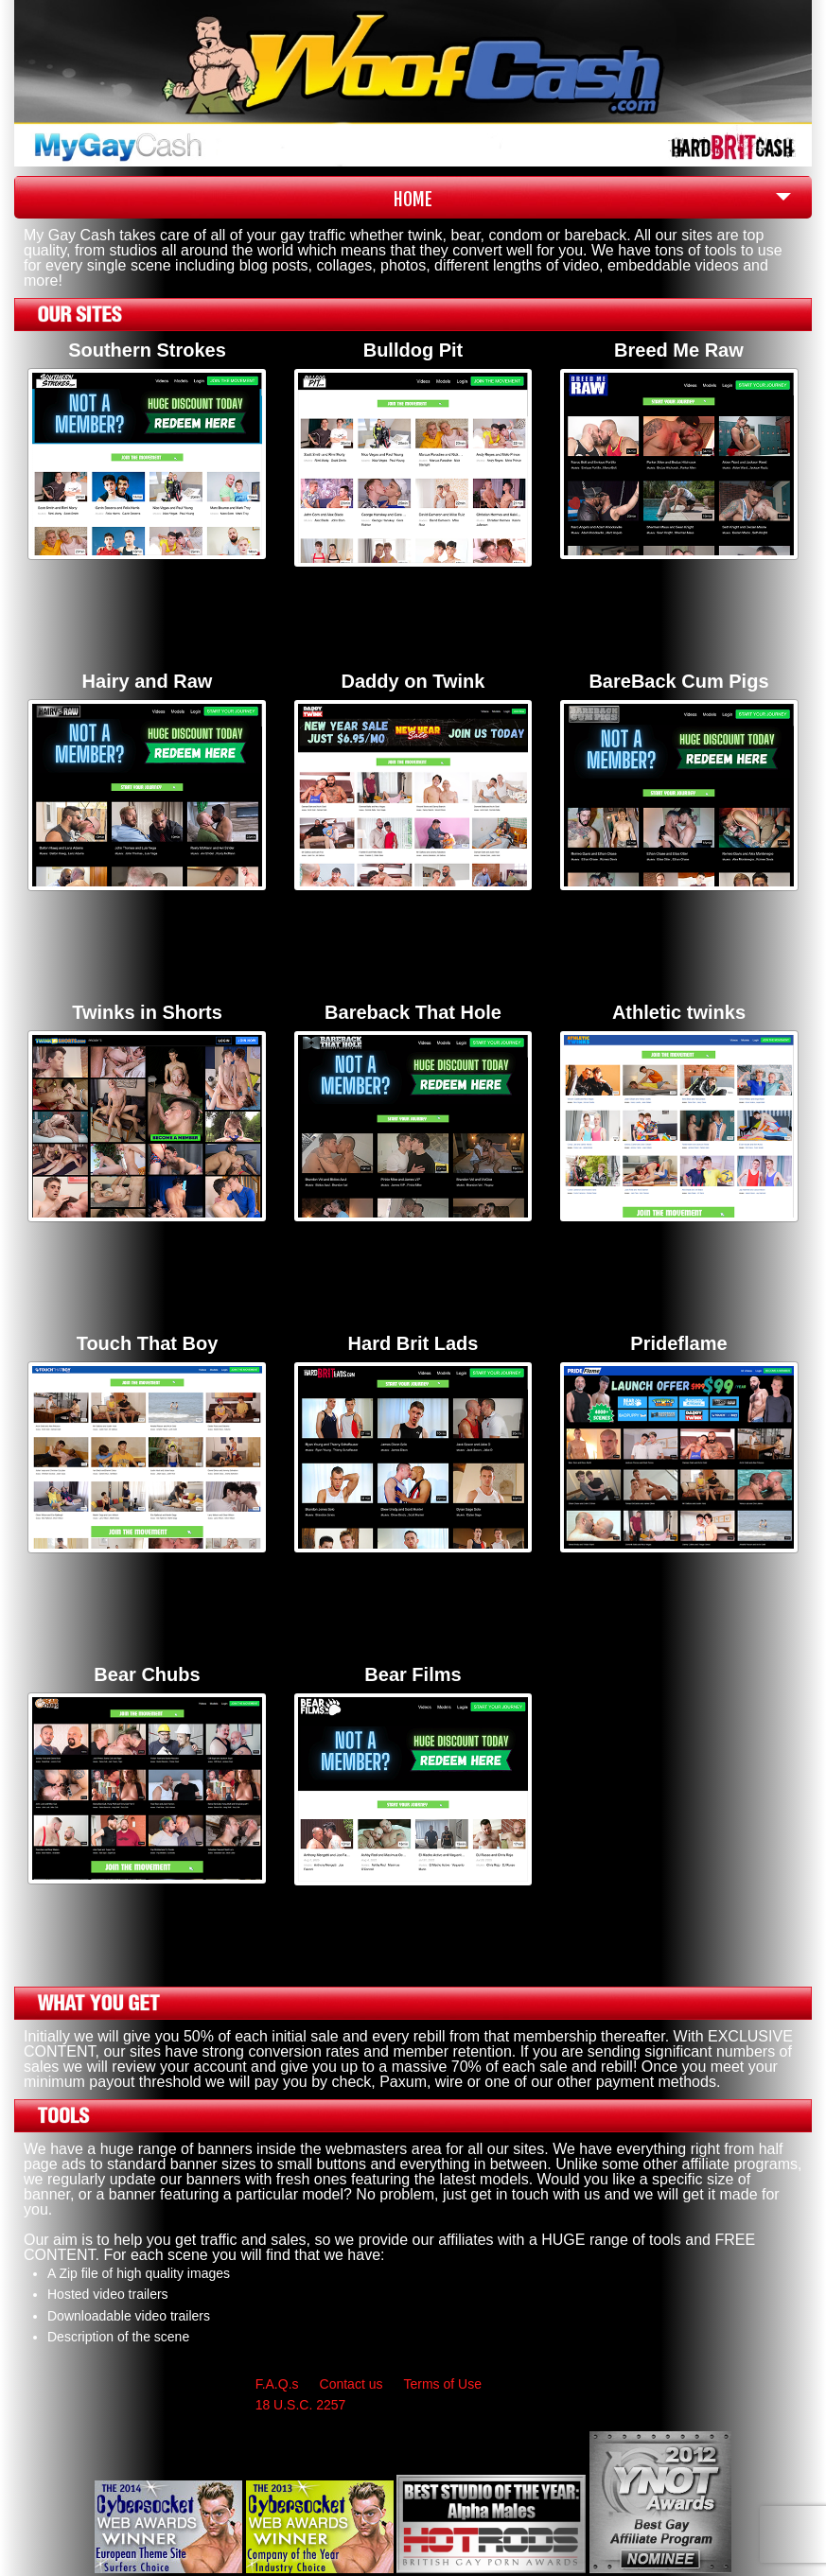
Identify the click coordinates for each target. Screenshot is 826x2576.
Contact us (351, 2384)
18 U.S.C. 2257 (300, 2404)
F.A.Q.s (277, 2384)
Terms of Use (442, 2384)
